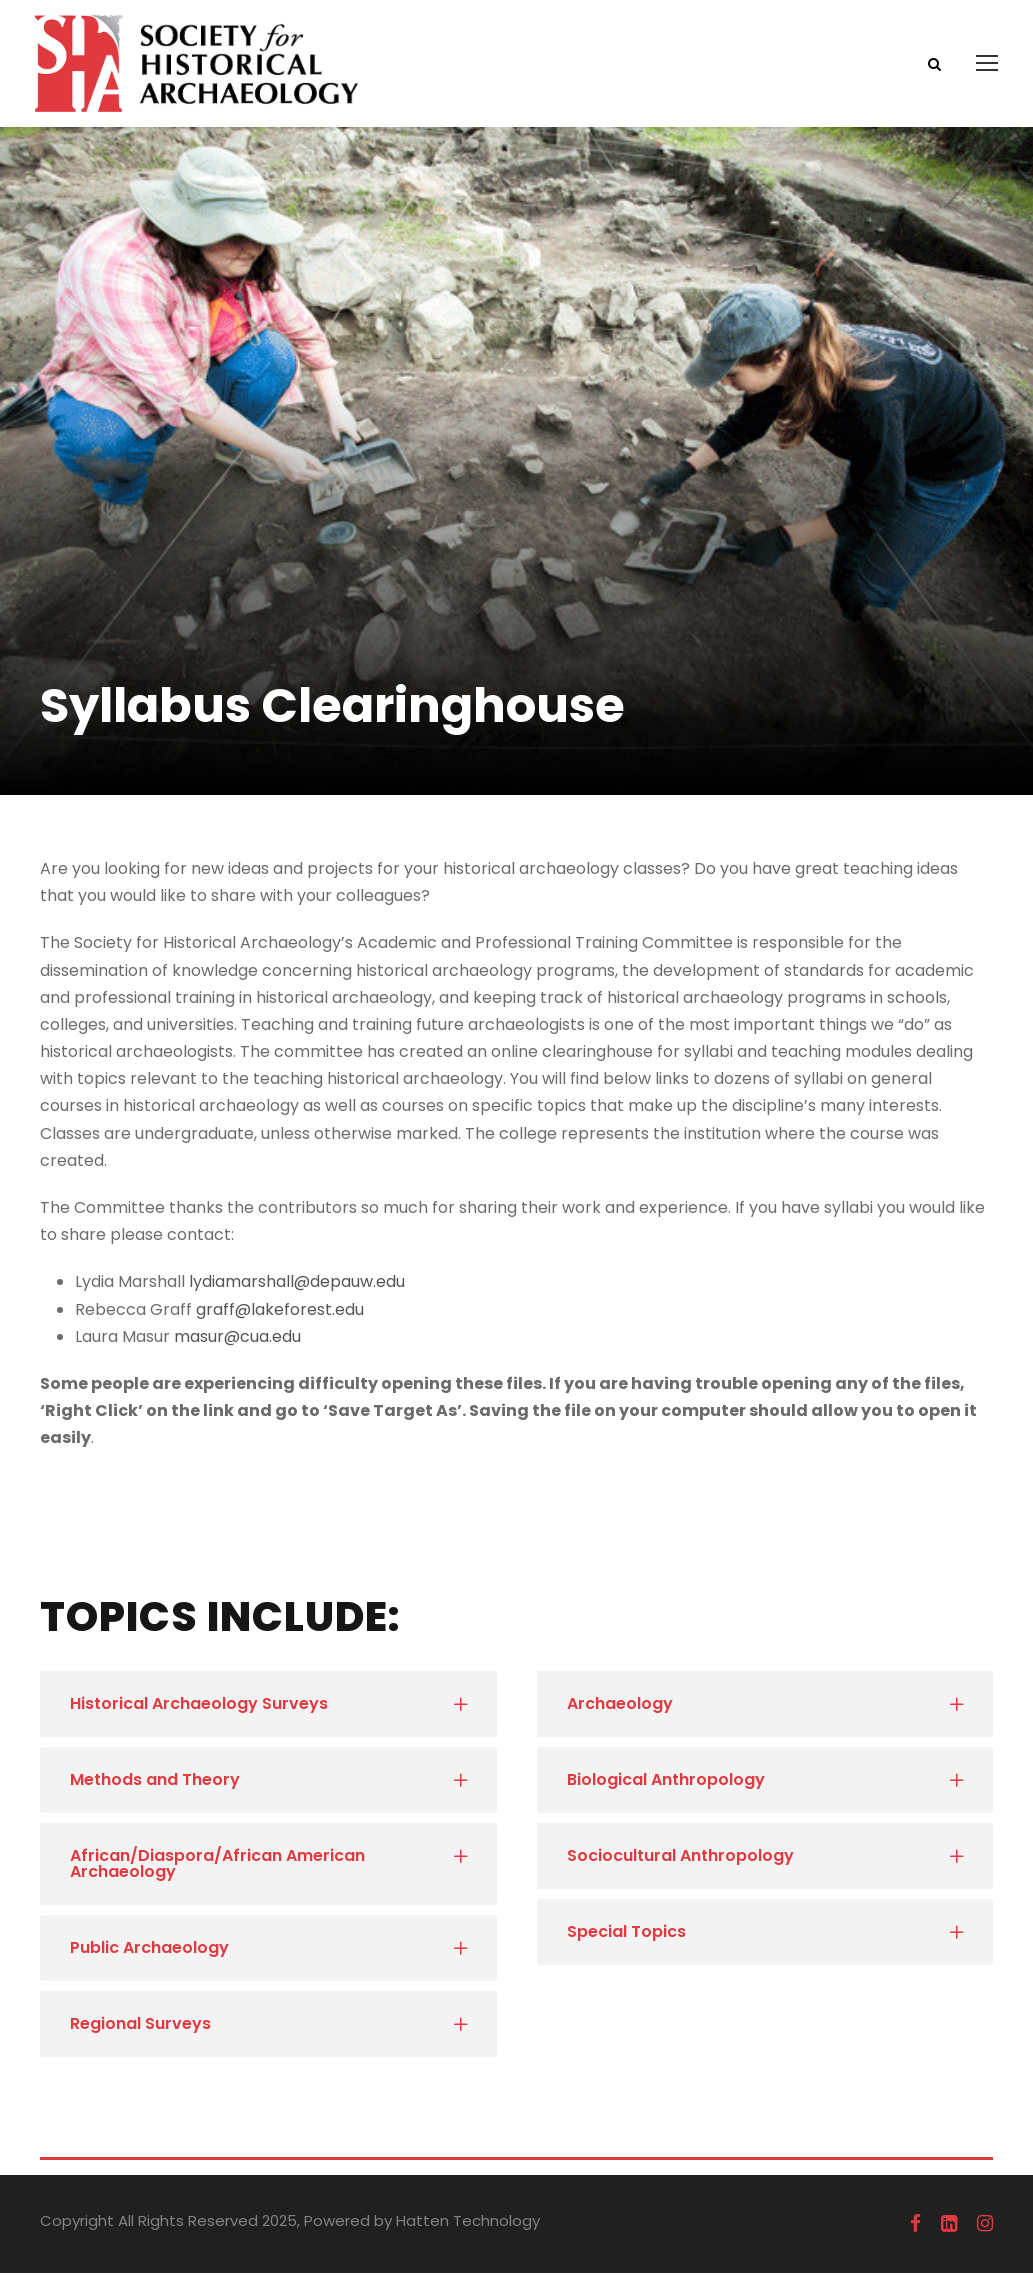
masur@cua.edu (237, 1338)
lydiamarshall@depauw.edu (297, 1283)
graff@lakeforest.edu (280, 1311)
